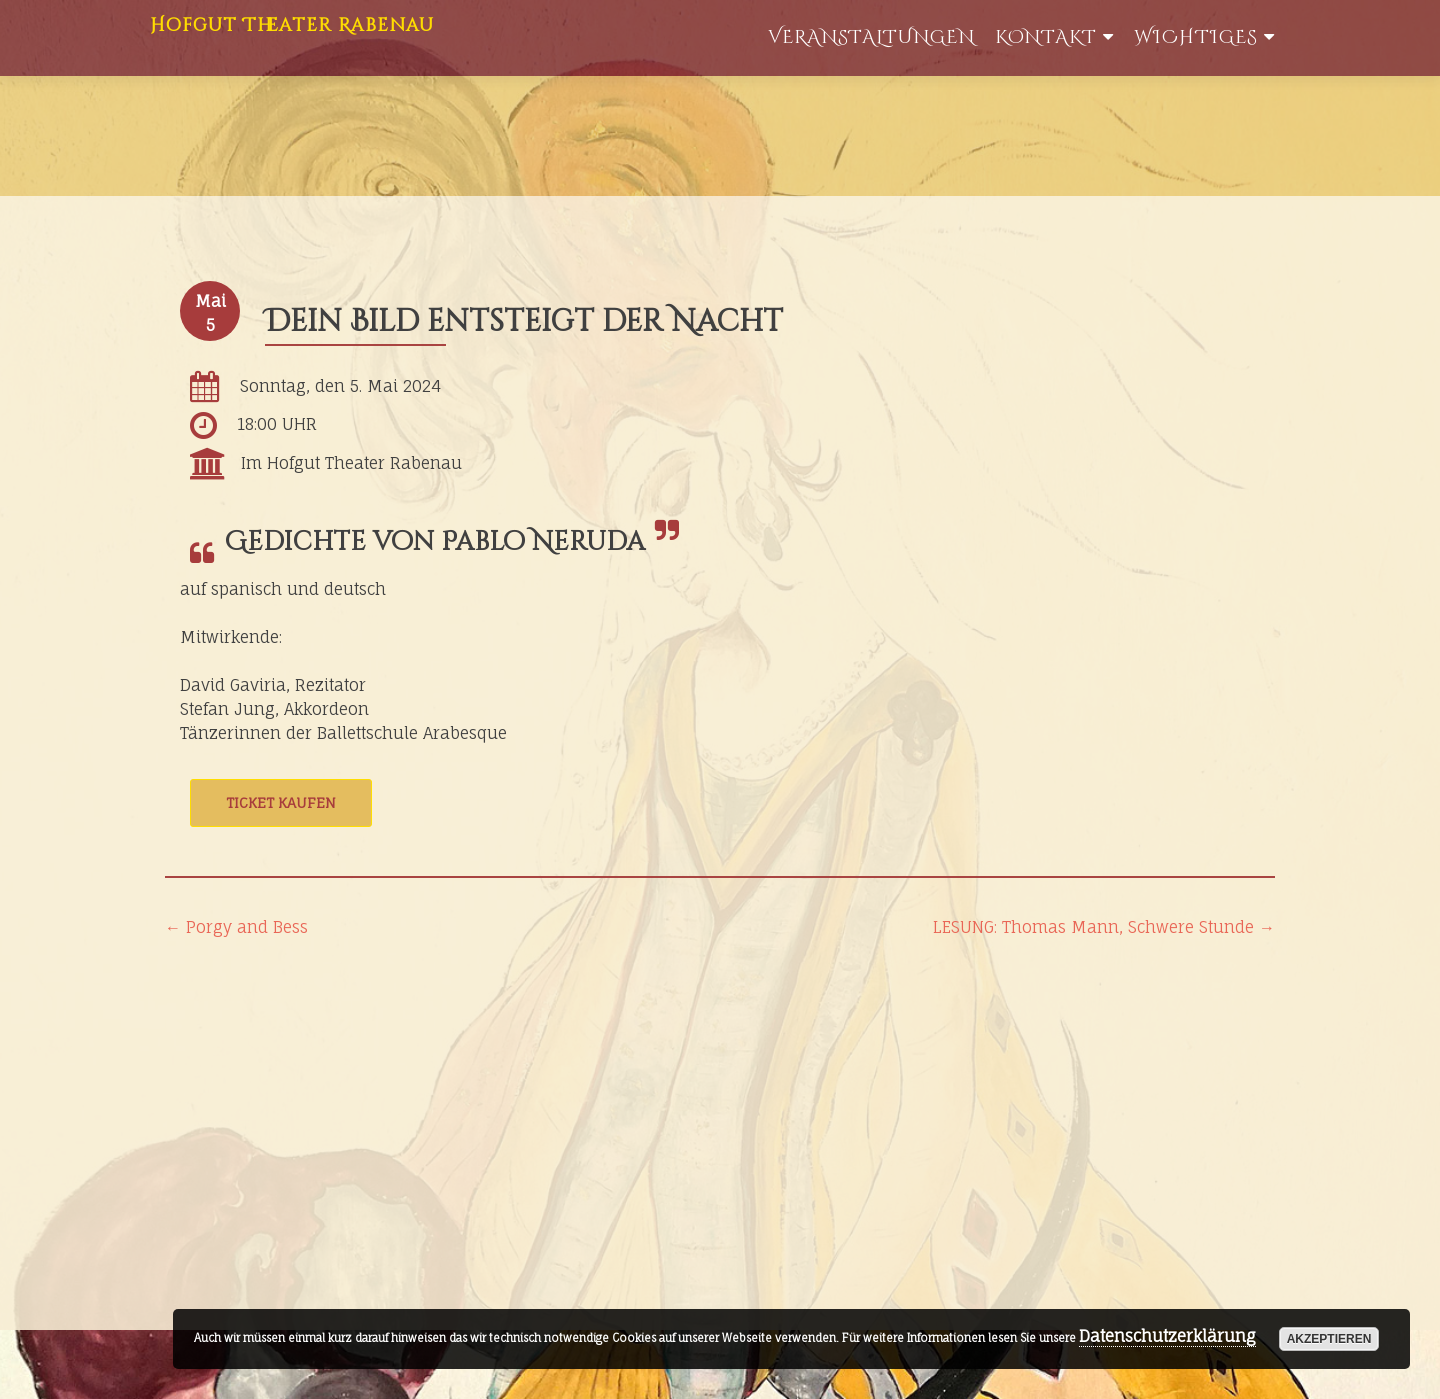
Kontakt (1046, 37)
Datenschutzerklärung (1167, 1336)
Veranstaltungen (871, 37)
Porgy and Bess (236, 927)
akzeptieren (1329, 1339)
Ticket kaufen (281, 802)
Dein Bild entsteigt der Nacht (524, 322)
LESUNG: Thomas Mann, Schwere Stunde (1104, 927)
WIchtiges (1196, 37)
